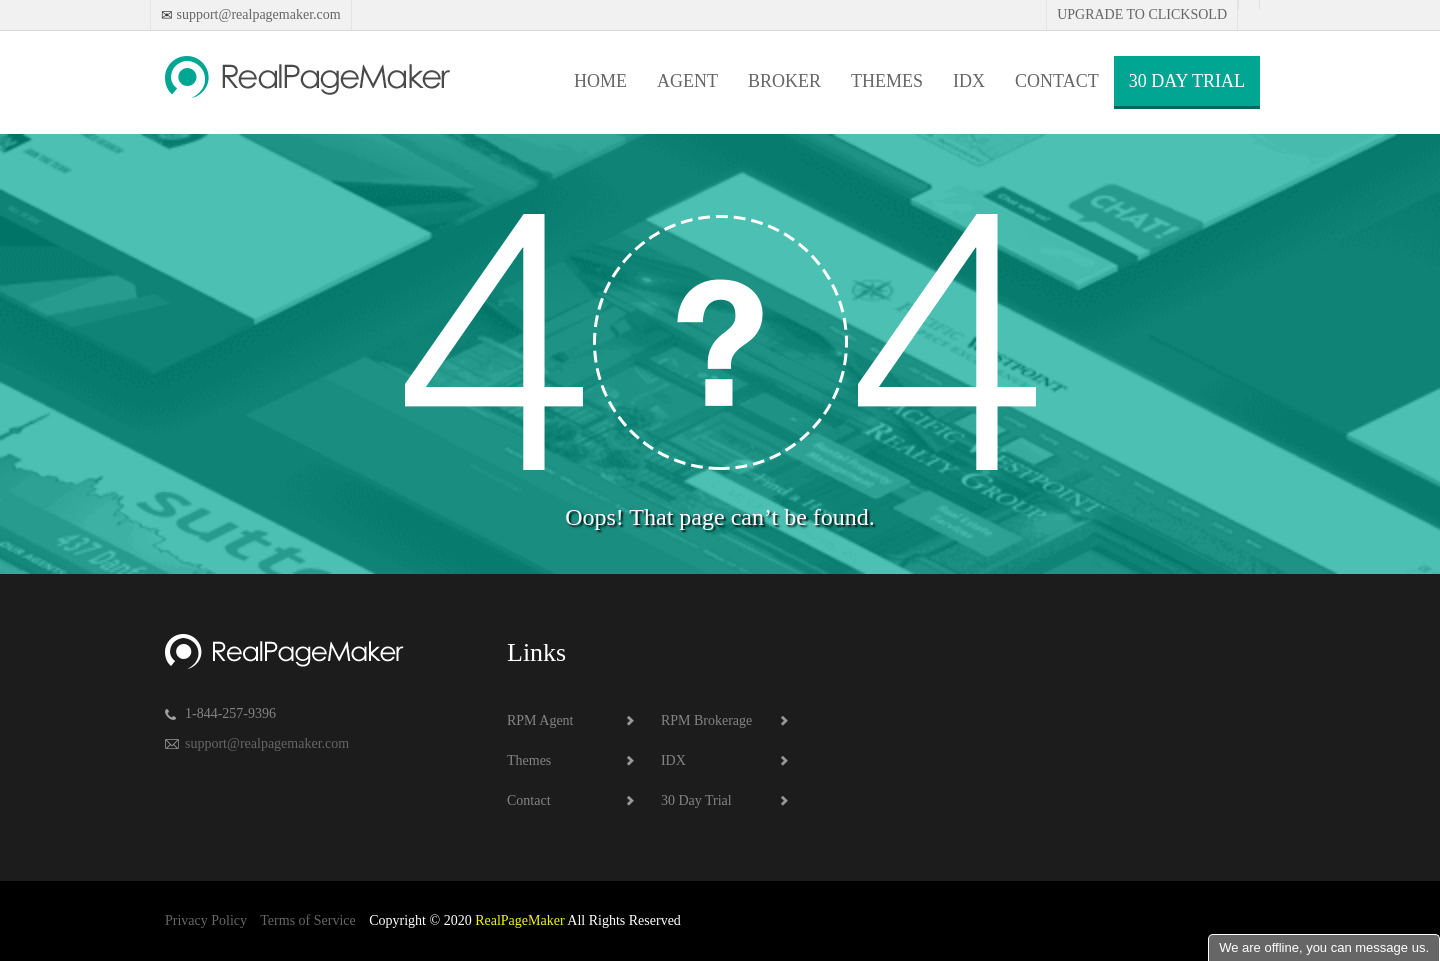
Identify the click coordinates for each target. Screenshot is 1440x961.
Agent (687, 81)
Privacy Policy (206, 920)
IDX (969, 81)
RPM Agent (540, 720)
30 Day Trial (1187, 81)
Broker (784, 81)
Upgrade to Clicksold (1142, 14)
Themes (887, 81)
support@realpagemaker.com (257, 14)
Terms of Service (307, 920)
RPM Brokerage (706, 720)
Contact (1057, 81)
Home (600, 81)
